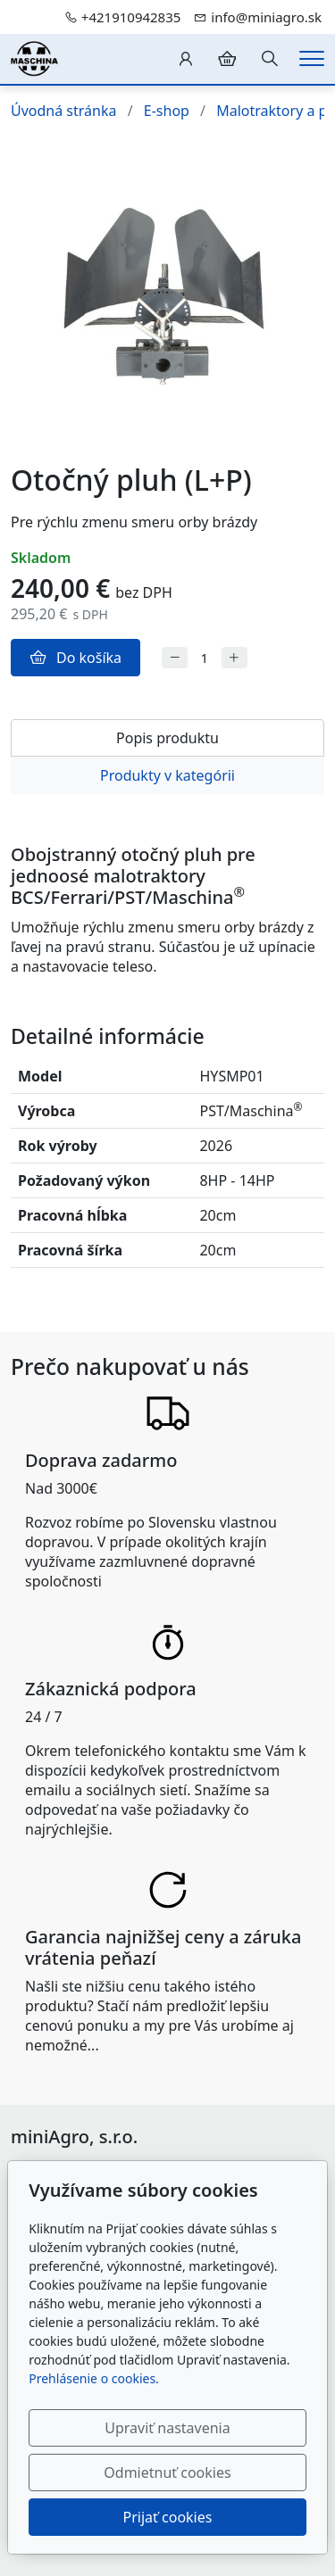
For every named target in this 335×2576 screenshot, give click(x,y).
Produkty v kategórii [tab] (167, 775)
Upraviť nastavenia (167, 2428)
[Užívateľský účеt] (185, 58)
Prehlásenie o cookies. (94, 2378)
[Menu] (311, 58)
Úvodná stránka (63, 110)
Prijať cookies (168, 2517)
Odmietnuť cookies (167, 2472)
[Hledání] (270, 59)
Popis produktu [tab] (167, 738)
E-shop (166, 110)
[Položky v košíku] (227, 58)
